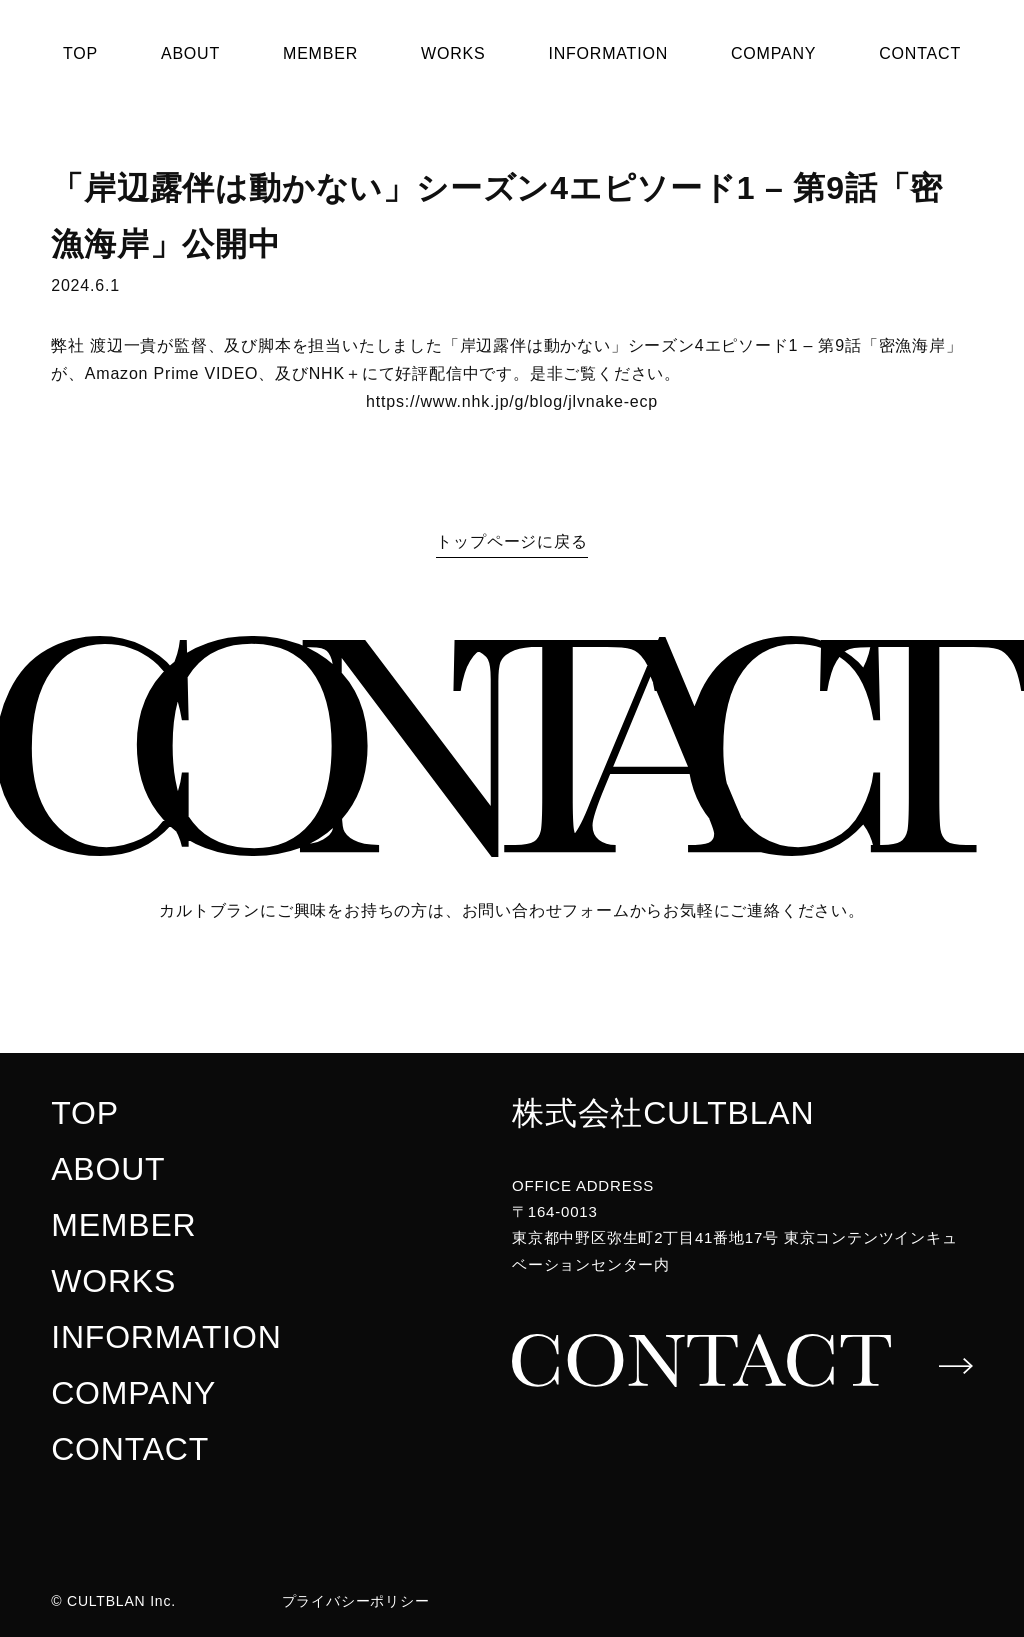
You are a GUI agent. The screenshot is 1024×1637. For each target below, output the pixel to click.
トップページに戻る (511, 541)
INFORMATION (608, 53)
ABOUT (190, 53)
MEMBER (320, 53)
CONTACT (920, 53)
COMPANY (773, 53)
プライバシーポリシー (356, 1601)
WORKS (453, 53)
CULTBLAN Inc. (121, 1601)
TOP (80, 53)
